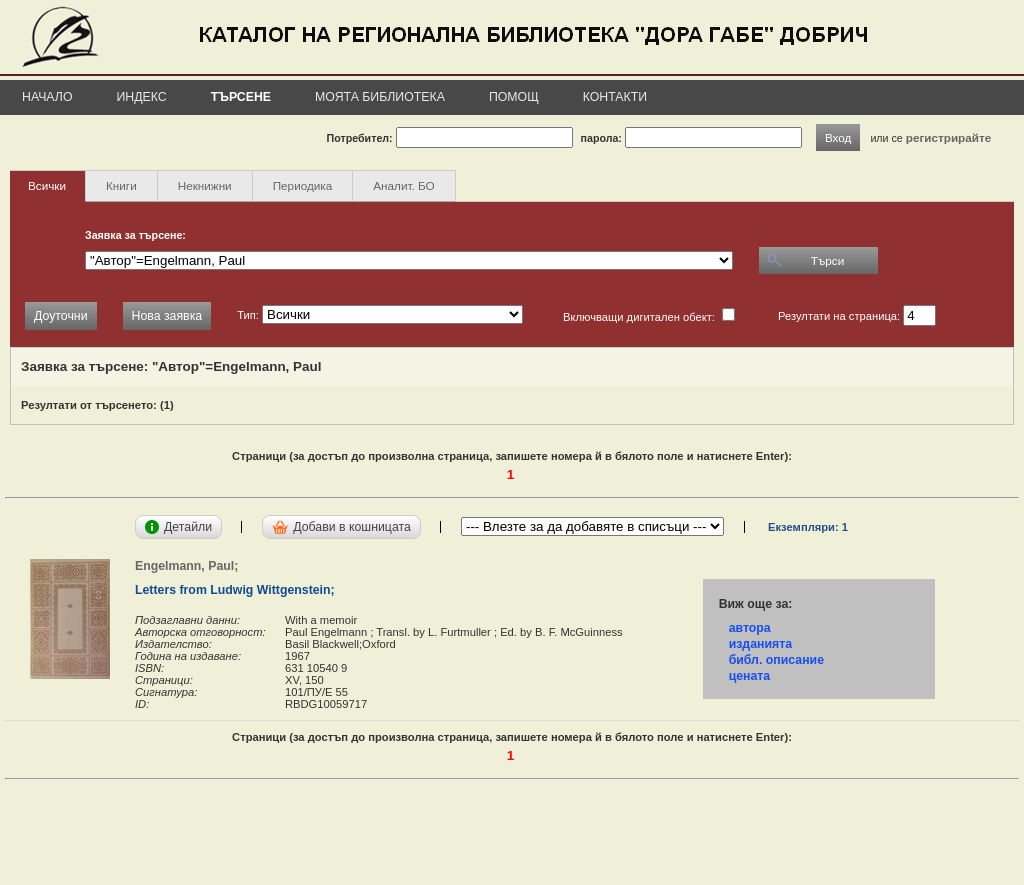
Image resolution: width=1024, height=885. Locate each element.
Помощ (514, 97)
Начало (47, 97)
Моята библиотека (380, 97)
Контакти (615, 97)
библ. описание (776, 660)
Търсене (241, 97)
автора (750, 628)
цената (750, 676)
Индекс (142, 97)
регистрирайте (949, 137)
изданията (760, 644)
